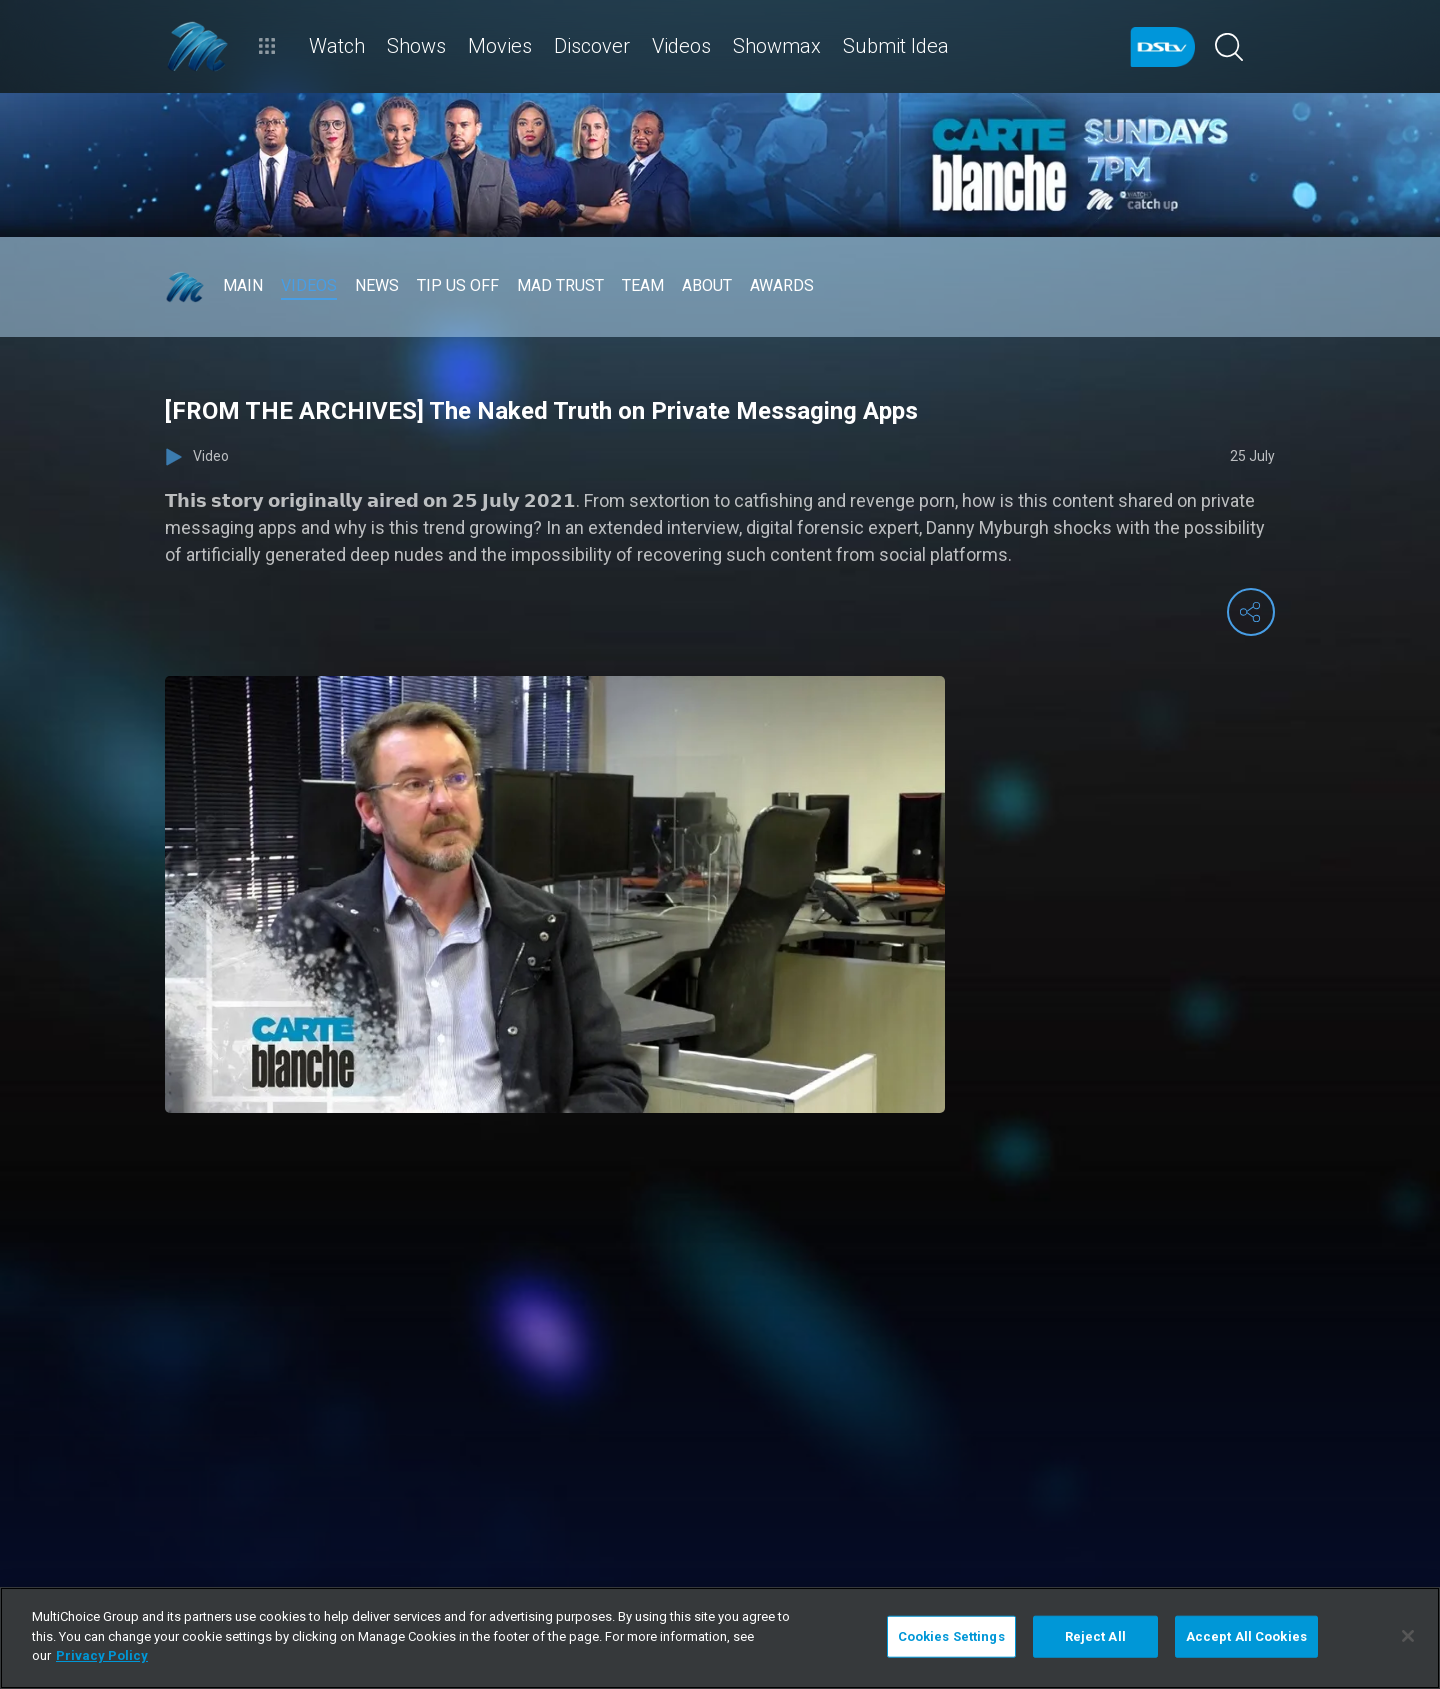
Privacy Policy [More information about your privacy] (102, 1655)
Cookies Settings (951, 1636)
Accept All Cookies (1246, 1636)
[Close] (1408, 1636)
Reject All (1095, 1636)
